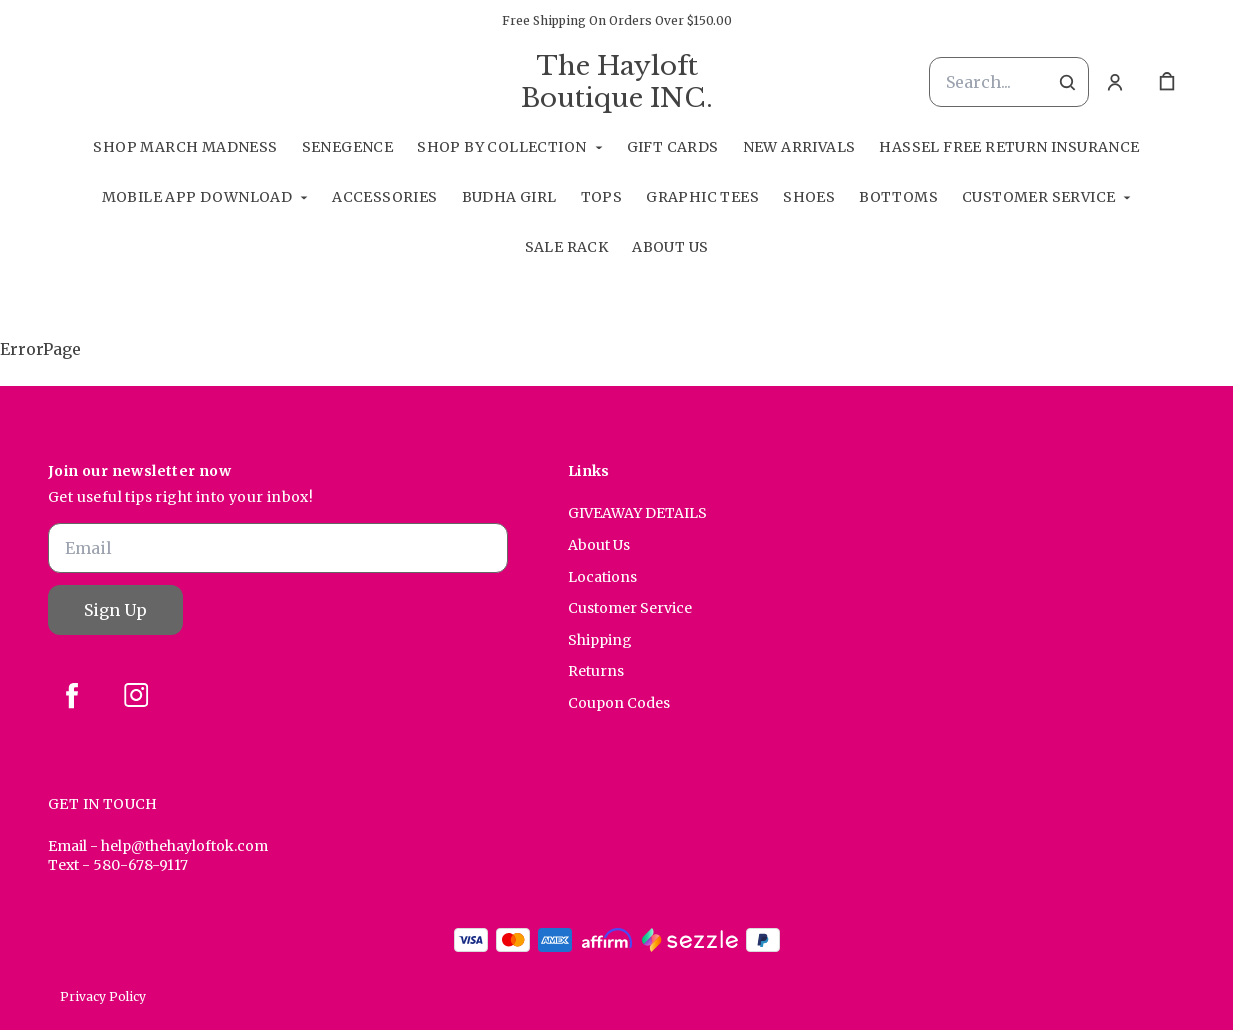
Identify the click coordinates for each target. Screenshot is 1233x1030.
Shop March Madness (185, 147)
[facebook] (72, 695)
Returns (596, 671)
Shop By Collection (501, 147)
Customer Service (1038, 197)
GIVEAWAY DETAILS (637, 513)
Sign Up (115, 610)
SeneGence (348, 147)
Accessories (384, 197)
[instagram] (136, 695)
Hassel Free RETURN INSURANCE (1009, 147)
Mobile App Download (197, 197)
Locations (602, 577)
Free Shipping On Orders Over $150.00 (617, 20)
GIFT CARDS (673, 147)
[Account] (1115, 82)
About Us (670, 247)
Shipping (600, 640)
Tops (602, 197)
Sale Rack (567, 247)
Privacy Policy (103, 996)
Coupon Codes (619, 703)
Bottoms (898, 197)
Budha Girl (509, 197)
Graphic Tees (702, 197)
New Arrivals (799, 147)
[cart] (1167, 82)
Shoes (809, 197)
